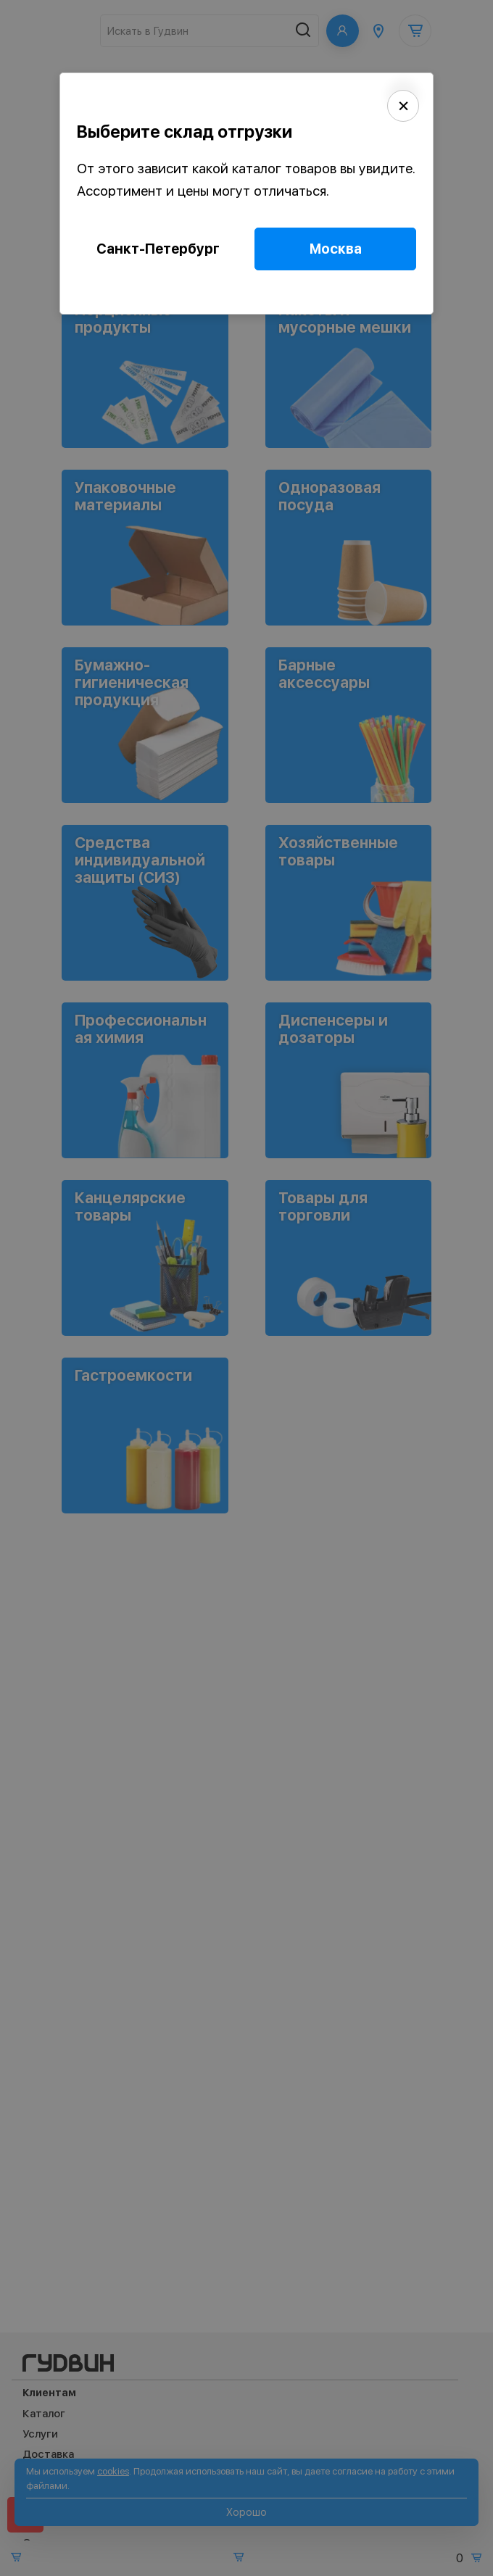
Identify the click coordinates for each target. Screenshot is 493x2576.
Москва (336, 249)
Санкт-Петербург (158, 249)
